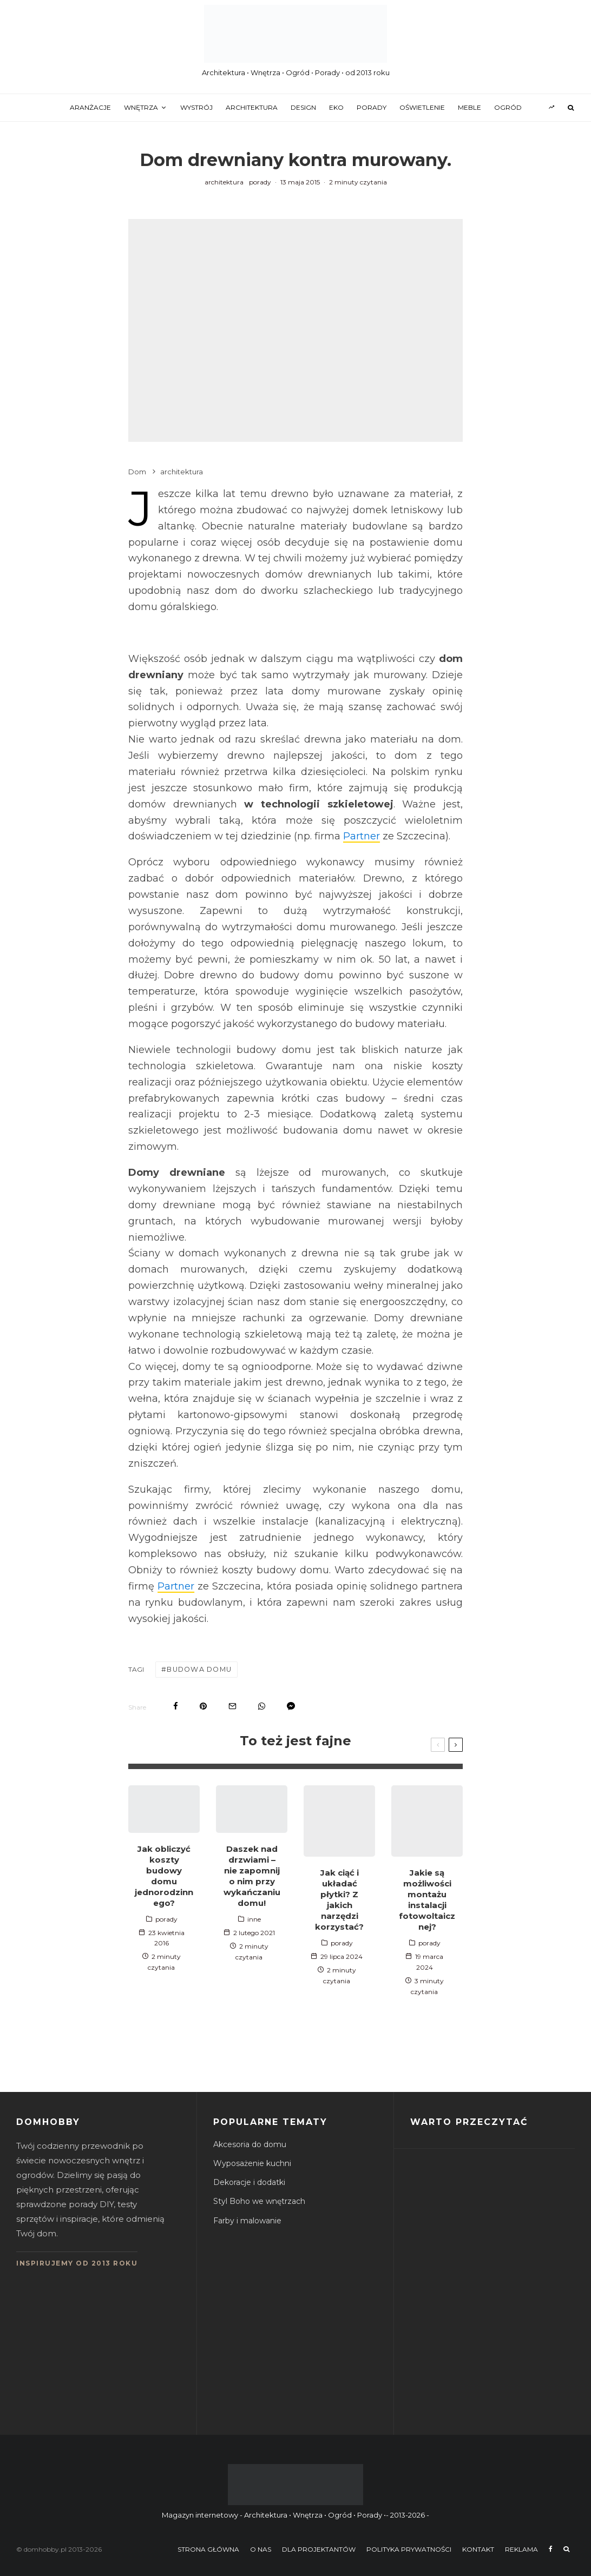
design (303, 107)
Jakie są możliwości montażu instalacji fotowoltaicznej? (427, 1900)
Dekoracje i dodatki (249, 2182)
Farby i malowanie (247, 2220)
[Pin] (203, 1706)
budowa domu (198, 1669)
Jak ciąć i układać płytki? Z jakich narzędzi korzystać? (339, 1900)
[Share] (175, 1706)
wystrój (196, 107)
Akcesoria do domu (249, 2144)
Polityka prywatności (408, 2549)
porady (371, 107)
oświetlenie (422, 107)
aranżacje (90, 107)
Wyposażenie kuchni (252, 2163)
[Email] (232, 1706)
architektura (252, 107)
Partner (361, 836)
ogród (508, 107)
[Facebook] (550, 2549)
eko (336, 107)
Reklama (521, 2549)
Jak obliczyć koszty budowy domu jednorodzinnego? (164, 1875)
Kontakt (478, 2549)
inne (254, 1919)
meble (469, 107)
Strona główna (208, 2549)
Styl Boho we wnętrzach (259, 2201)
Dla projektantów (319, 2549)
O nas (260, 2549)
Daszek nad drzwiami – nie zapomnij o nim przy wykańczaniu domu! (252, 1875)
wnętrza (141, 107)
